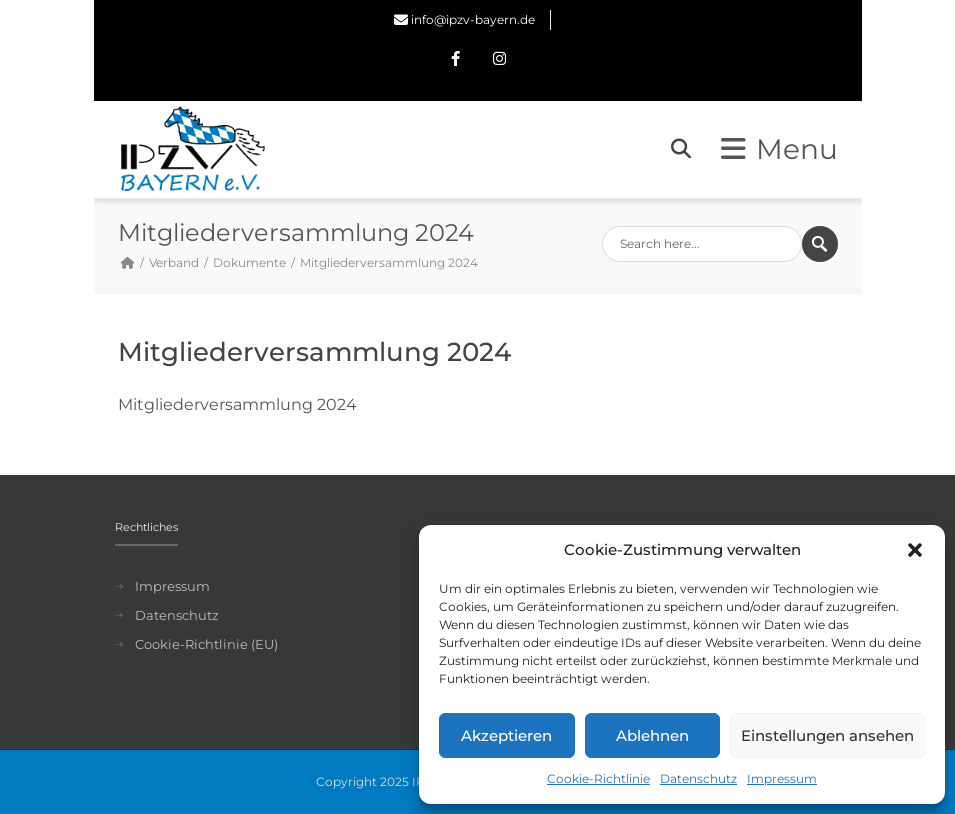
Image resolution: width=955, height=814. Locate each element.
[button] (915, 550)
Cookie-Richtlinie (598, 778)
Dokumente (249, 262)
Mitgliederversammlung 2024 (237, 404)
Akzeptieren (506, 735)
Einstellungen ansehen (827, 735)
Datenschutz (698, 778)
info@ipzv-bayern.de (473, 19)
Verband (174, 262)
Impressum (782, 778)
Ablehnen (652, 735)
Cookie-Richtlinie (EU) (206, 644)
